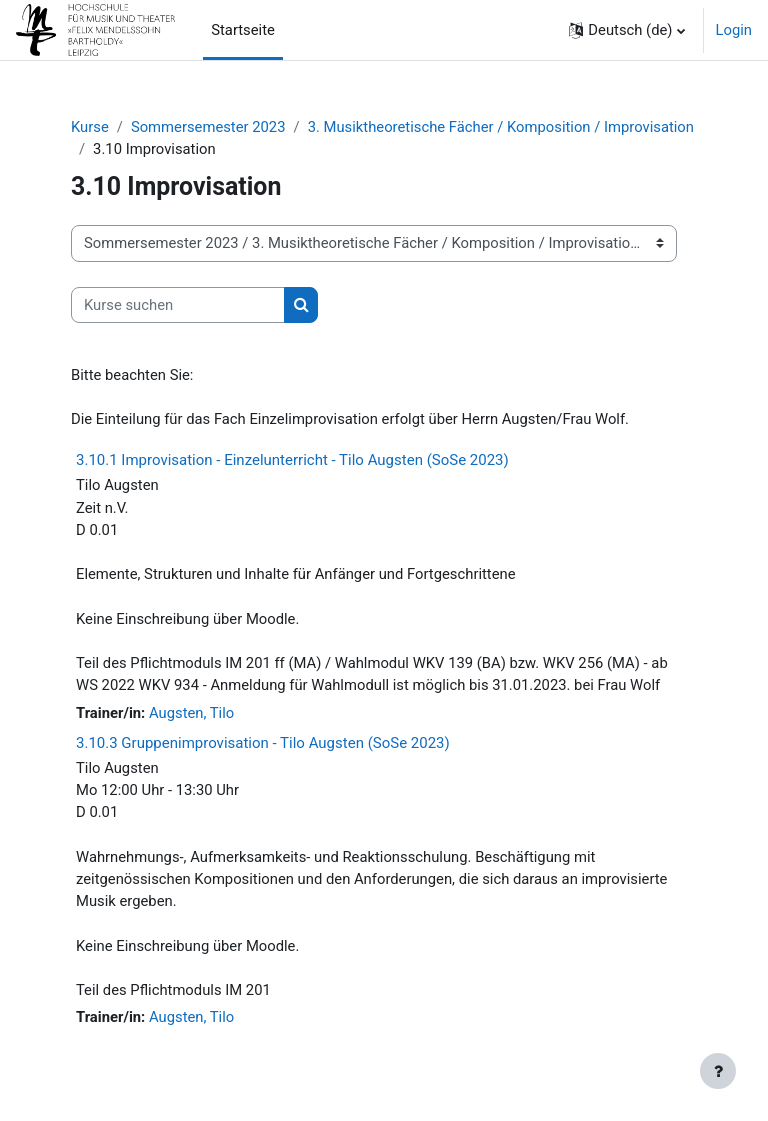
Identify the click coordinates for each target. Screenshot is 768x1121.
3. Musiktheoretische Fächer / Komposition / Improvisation (501, 127)
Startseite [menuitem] (243, 30)
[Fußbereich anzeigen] (718, 1071)
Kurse (90, 127)
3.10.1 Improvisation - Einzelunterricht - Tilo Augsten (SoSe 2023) (292, 460)
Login (734, 30)
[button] (626, 30)
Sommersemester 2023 (208, 127)
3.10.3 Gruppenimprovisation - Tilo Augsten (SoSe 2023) (263, 743)
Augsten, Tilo (191, 713)
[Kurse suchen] (178, 305)
